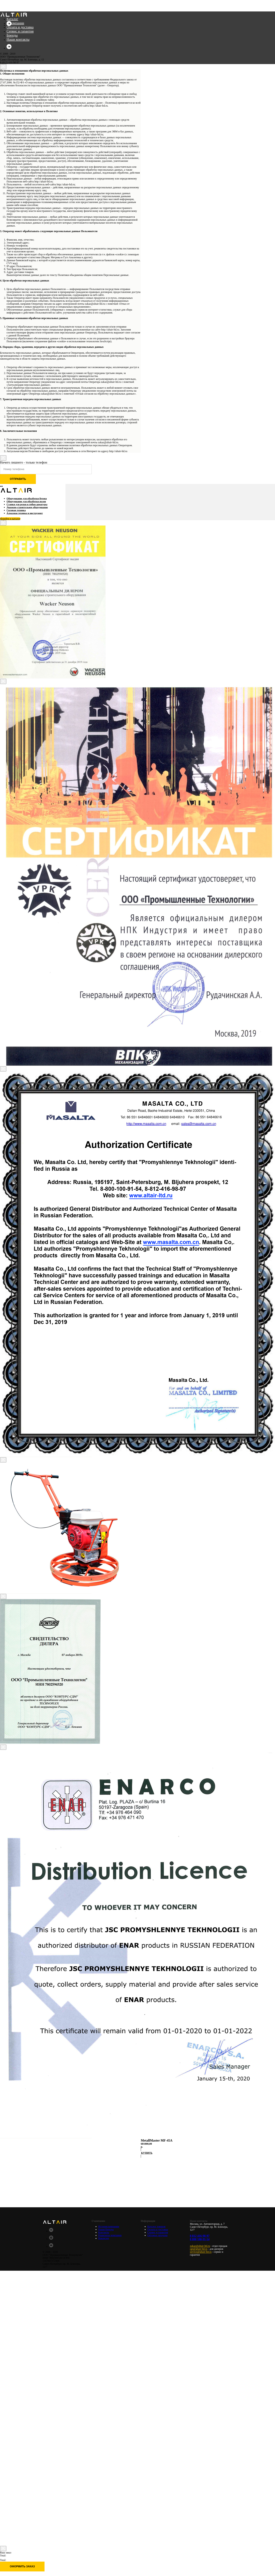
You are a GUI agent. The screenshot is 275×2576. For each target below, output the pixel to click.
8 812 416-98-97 (200, 2227)
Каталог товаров (156, 2217)
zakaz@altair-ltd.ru (200, 2237)
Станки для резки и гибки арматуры (27, 495)
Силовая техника (16, 501)
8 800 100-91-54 (200, 2230)
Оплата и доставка (157, 2220)
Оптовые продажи (157, 2226)
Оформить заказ (22, 2557)
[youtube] (51, 2237)
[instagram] (51, 2229)
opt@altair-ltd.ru (198, 2239)
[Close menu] (1, 477)
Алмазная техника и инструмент (25, 504)
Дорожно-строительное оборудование (27, 498)
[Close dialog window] (3, 57)
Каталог (11, 4)
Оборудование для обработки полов (26, 492)
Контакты (14, 19)
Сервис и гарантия (19, 13)
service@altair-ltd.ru (200, 2242)
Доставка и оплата (19, 10)
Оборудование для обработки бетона (27, 489)
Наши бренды (106, 2220)
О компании (15, 7)
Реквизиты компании (109, 2226)
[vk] (51, 2222)
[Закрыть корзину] (3, 2539)
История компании (108, 2217)
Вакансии (103, 2229)
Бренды (13, 16)
